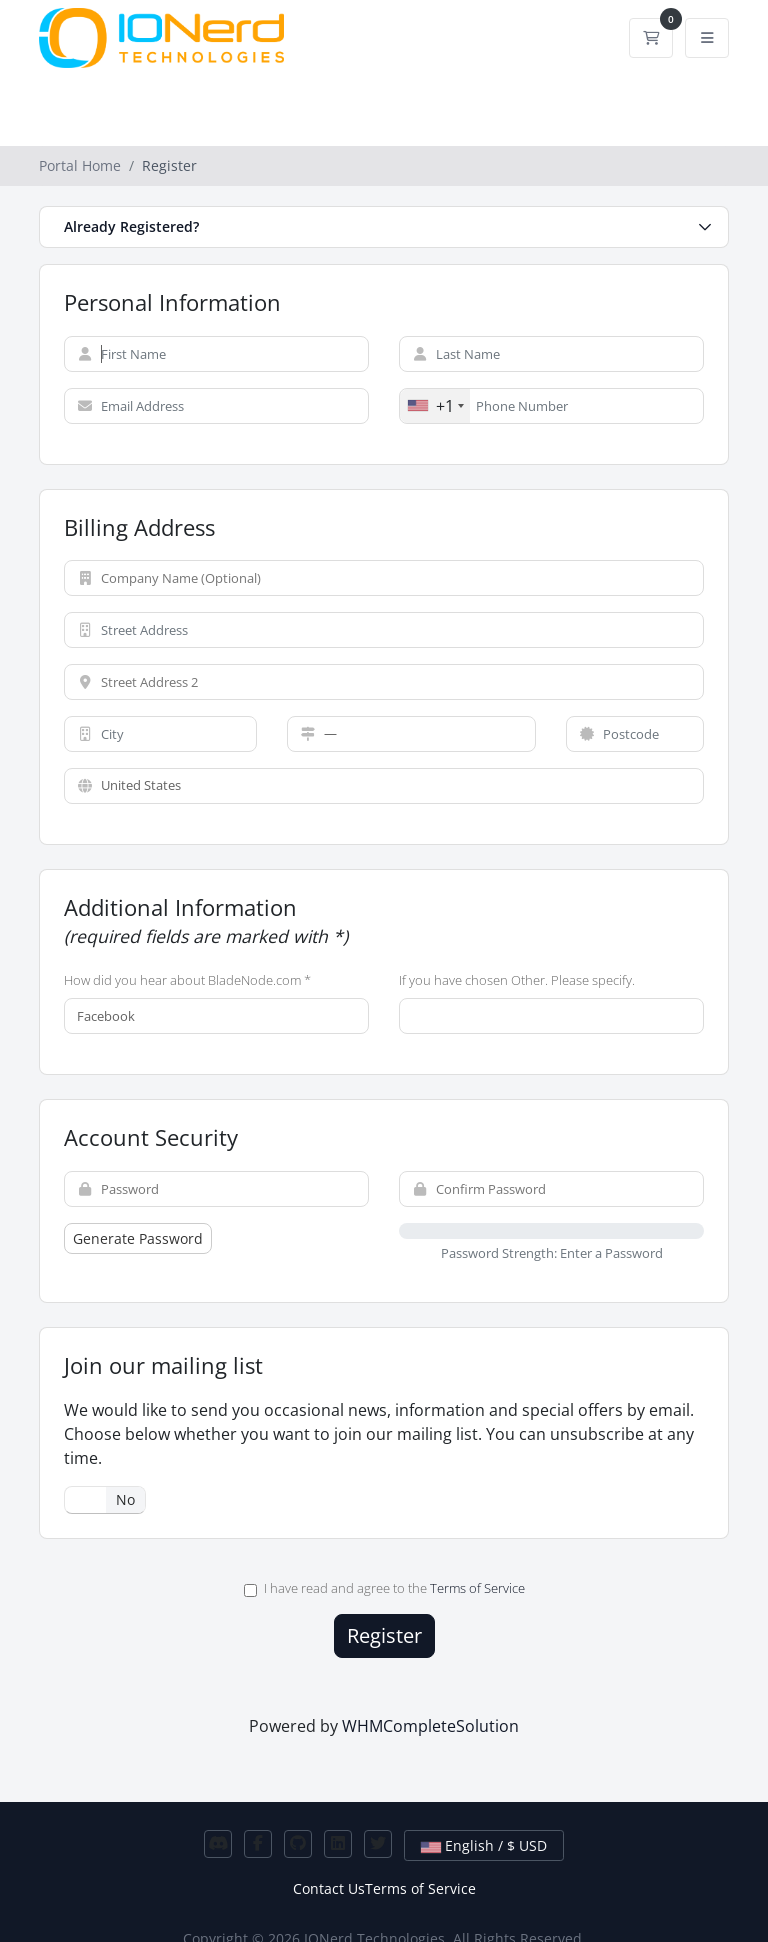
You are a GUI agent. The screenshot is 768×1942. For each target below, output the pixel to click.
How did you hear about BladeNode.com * (187, 980)
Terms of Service (477, 1588)
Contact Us (329, 1888)
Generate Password (138, 1238)
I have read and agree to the (384, 1588)
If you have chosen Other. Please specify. (517, 980)
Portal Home (80, 165)
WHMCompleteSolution (430, 1726)
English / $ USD (484, 1845)
